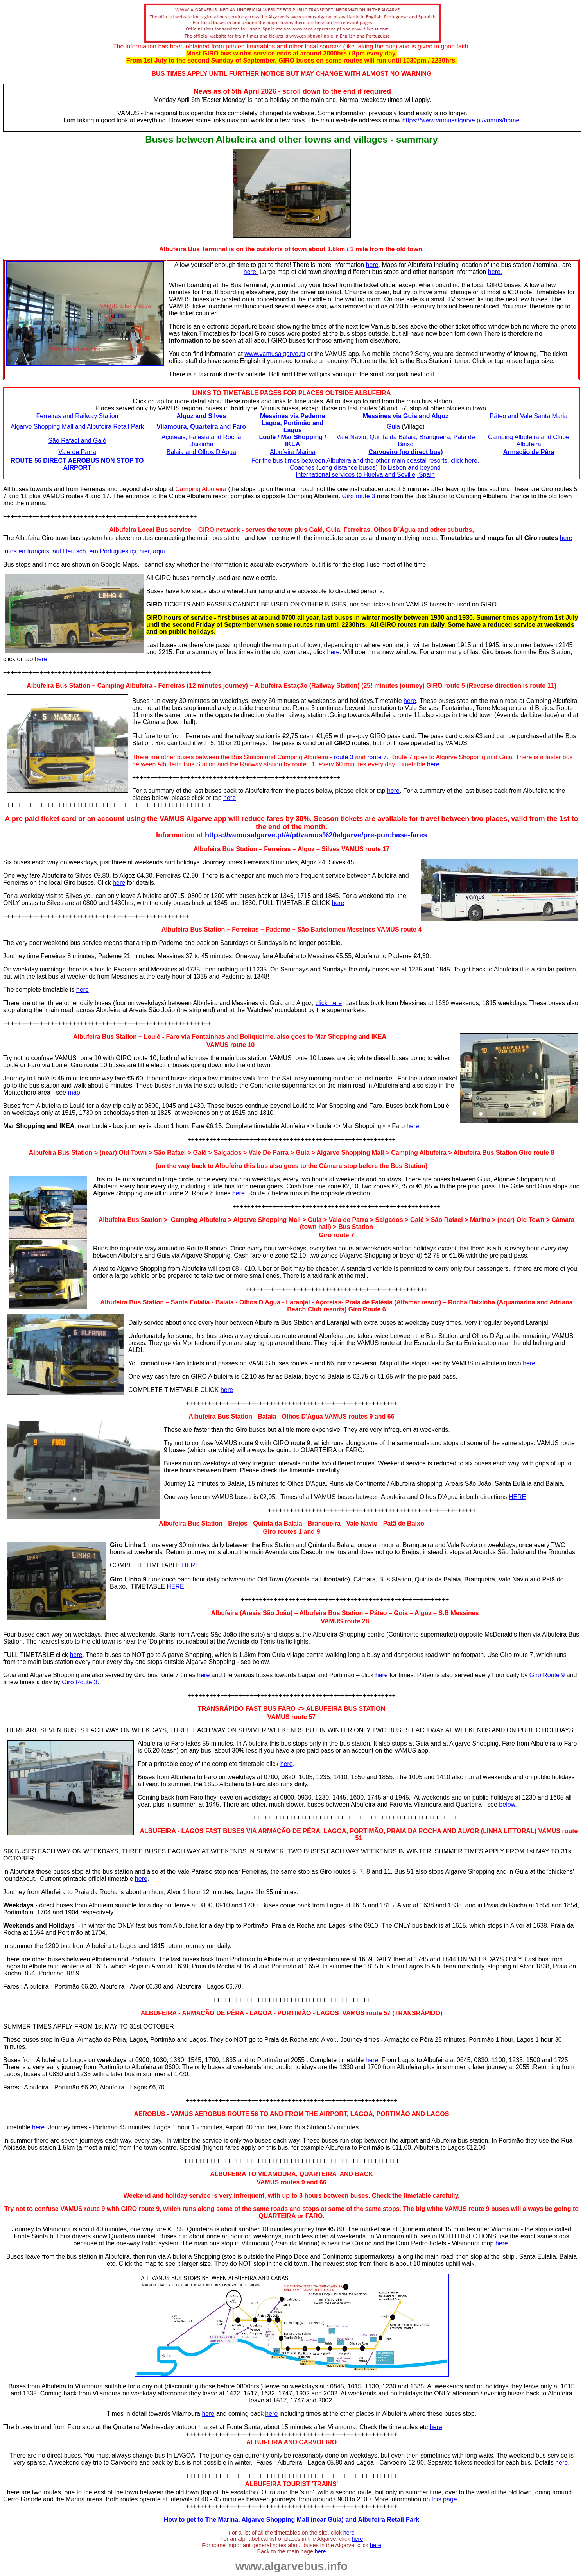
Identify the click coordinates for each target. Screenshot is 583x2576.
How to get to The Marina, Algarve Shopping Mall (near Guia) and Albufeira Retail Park (291, 2519)
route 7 (377, 757)
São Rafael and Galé (77, 440)
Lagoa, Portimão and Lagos (292, 426)
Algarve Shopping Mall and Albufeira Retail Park (77, 426)
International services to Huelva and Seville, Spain (365, 474)
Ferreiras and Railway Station (77, 416)
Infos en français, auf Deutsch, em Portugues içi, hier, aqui (84, 551)
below (507, 1804)
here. (251, 271)
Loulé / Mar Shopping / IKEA (292, 440)
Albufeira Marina (293, 452)
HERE (517, 1497)
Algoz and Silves (201, 416)
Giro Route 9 (547, 1675)
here (372, 264)
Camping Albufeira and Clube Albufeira (528, 440)
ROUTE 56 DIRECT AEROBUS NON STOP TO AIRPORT (77, 464)
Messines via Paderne (292, 416)
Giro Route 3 (79, 1682)
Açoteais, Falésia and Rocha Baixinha (201, 440)
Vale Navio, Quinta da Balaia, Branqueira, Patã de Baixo (405, 440)
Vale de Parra (77, 452)
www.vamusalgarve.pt (274, 354)
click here (329, 1003)
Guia (393, 426)
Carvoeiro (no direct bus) (405, 452)
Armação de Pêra (528, 452)
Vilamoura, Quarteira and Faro (201, 426)
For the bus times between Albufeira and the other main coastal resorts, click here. (365, 460)
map (74, 1092)
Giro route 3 (358, 496)
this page (444, 2499)
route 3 (343, 757)
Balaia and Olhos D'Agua (201, 452)
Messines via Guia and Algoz (405, 416)
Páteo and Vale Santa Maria (529, 416)
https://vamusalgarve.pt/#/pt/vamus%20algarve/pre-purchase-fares (316, 835)
